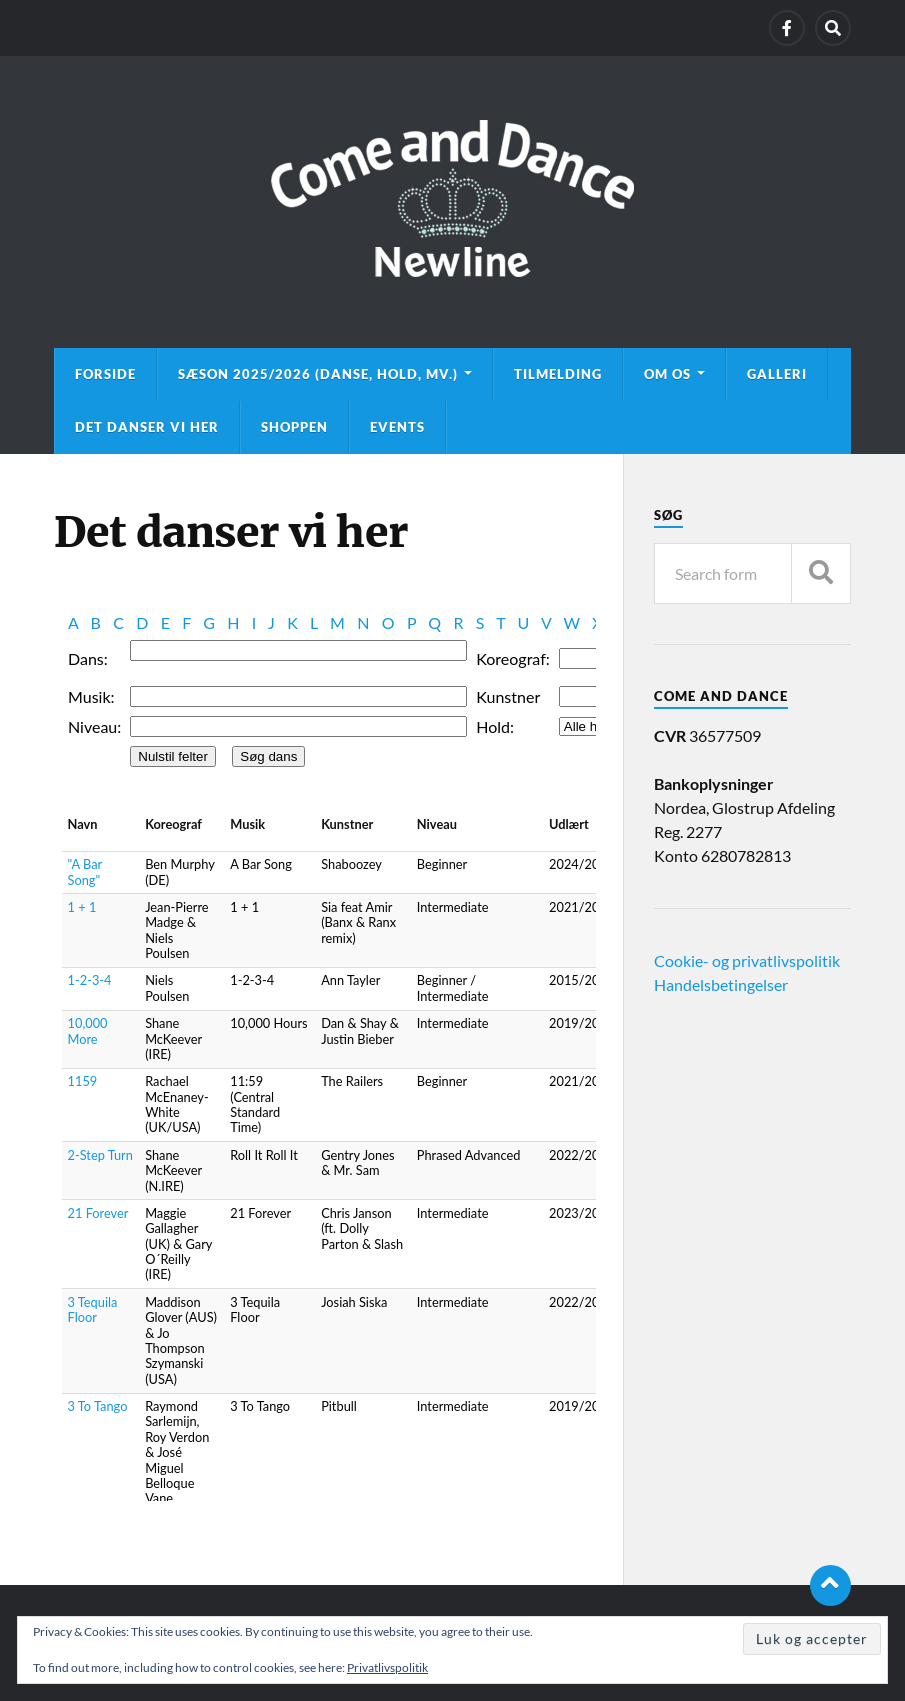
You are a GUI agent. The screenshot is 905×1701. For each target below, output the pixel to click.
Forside (105, 374)
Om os (667, 374)
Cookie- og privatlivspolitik (747, 960)
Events (397, 427)
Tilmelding (558, 374)
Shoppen (294, 427)
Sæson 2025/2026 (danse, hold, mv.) (318, 374)
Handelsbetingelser (721, 984)
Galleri (777, 374)
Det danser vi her (147, 427)
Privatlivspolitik (387, 1667)
